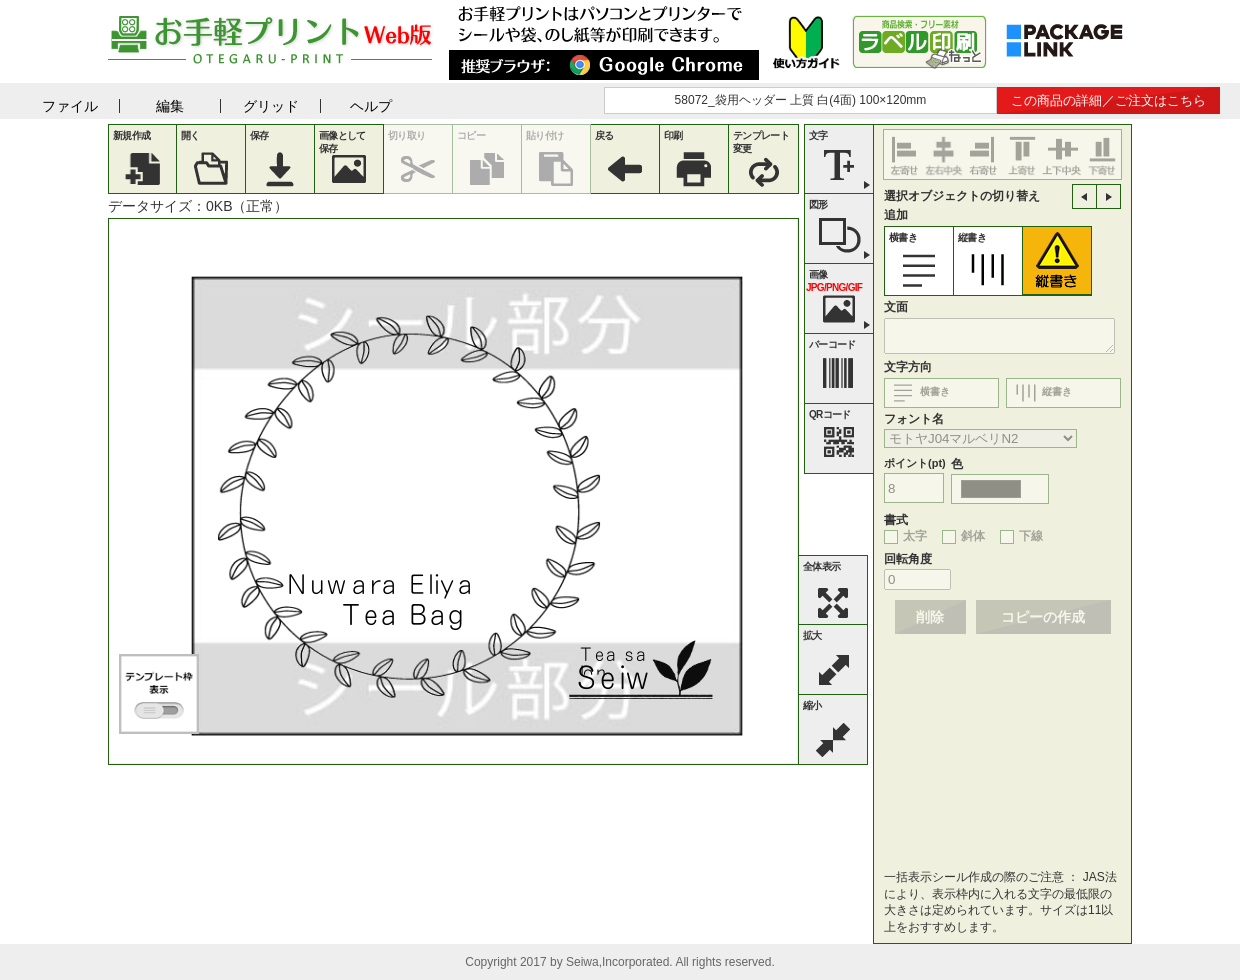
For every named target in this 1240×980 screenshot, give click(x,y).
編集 (170, 106)
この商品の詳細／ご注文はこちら (1108, 100)
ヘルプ (371, 106)
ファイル (70, 106)
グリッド (271, 106)
